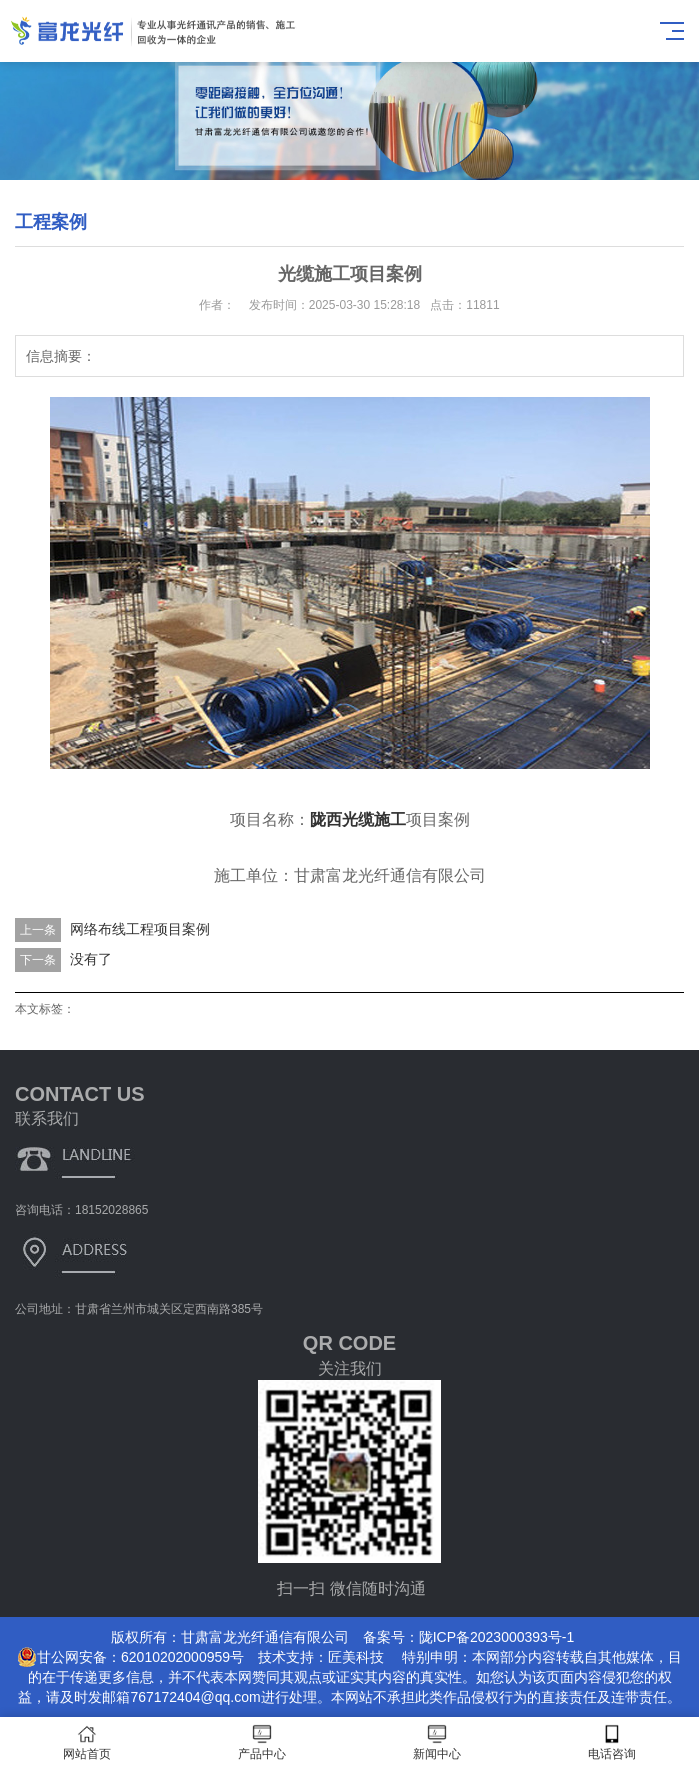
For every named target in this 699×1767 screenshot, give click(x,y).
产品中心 (262, 1742)
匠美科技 (356, 1657)
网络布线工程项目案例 (140, 929)
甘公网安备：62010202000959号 (130, 1657)
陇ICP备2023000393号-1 (497, 1637)
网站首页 (87, 1742)
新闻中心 (437, 1742)
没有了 (91, 959)
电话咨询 (611, 1742)
